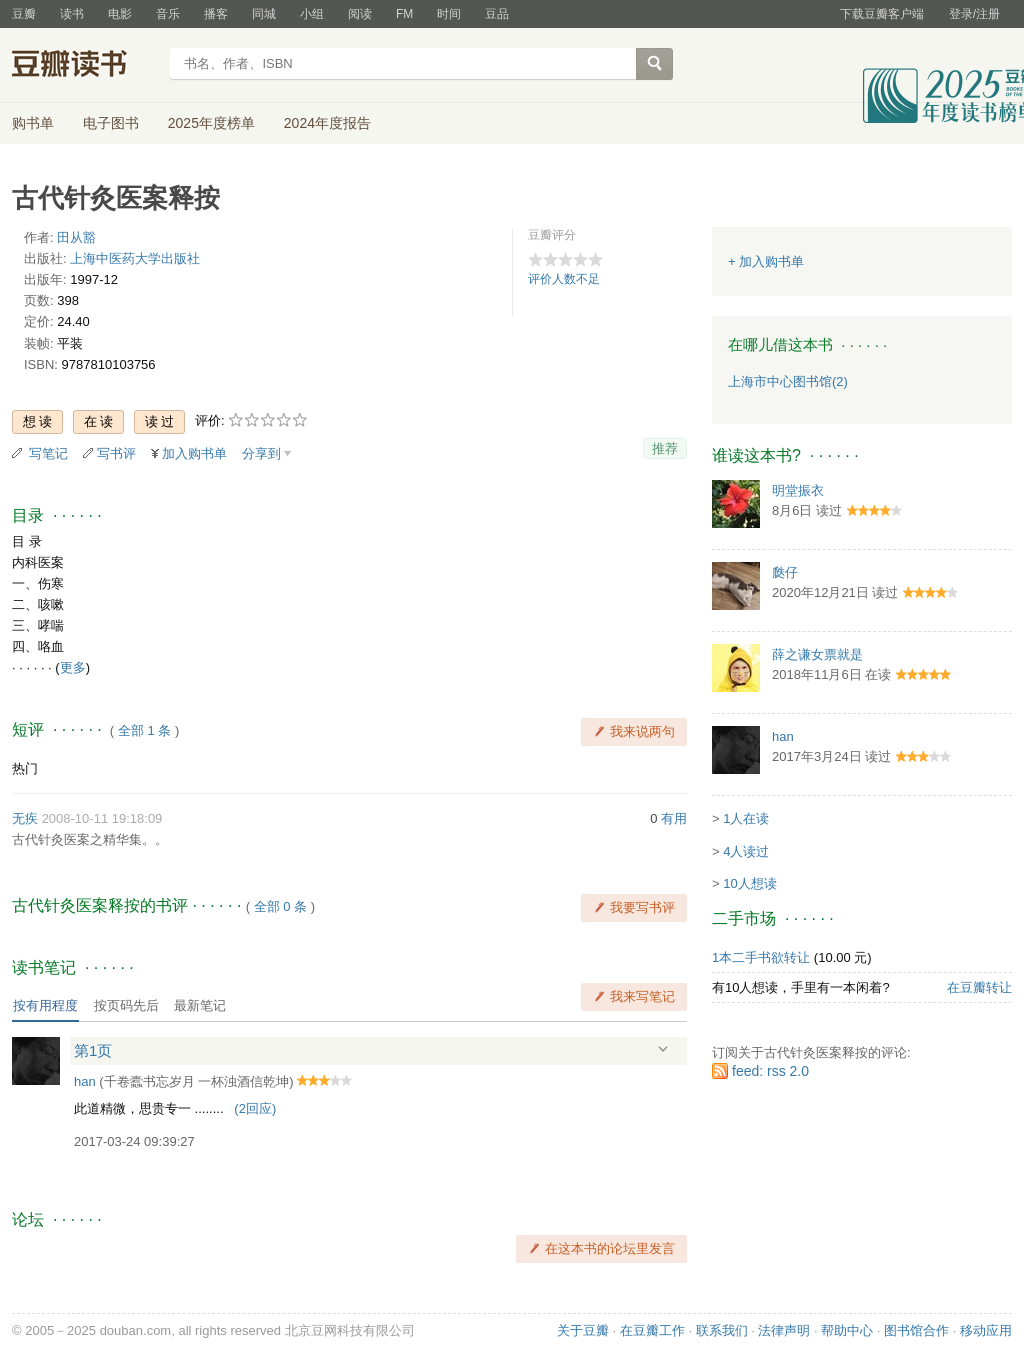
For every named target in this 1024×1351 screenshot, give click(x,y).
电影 (120, 14)
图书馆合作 (916, 1330)
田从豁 (76, 237)
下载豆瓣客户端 (882, 14)
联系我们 (722, 1330)
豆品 (497, 14)
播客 (216, 14)
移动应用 (986, 1330)
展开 (663, 1049)
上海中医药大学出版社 (135, 258)
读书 (72, 14)
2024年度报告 (327, 123)
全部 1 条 (144, 730)
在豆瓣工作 (652, 1330)
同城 (264, 14)
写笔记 (48, 453)
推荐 (665, 448)
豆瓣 (24, 14)
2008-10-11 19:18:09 (102, 818)
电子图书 (111, 123)
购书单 (33, 123)
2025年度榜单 (211, 123)
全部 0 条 (280, 906)
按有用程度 (45, 1005)
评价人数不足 (564, 279)
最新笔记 (200, 1005)
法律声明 (784, 1330)
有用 (674, 818)
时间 (449, 14)
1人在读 (746, 818)
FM (404, 14)
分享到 (261, 453)
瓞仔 (785, 572)
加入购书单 (194, 453)
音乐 (168, 14)
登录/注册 (974, 14)
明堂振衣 (798, 490)
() (255, 1108)
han (85, 1081)
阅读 (360, 14)
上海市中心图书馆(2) (788, 381)
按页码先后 (126, 1005)
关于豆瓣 (583, 1330)
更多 (73, 667)
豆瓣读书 (84, 66)
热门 (25, 768)
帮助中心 (847, 1330)
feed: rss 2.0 (770, 1071)
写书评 (116, 453)
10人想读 (749, 883)
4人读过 (746, 851)
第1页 (93, 1050)
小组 (312, 14)
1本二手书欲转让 (761, 957)
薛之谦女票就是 (817, 654)
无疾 (25, 818)
